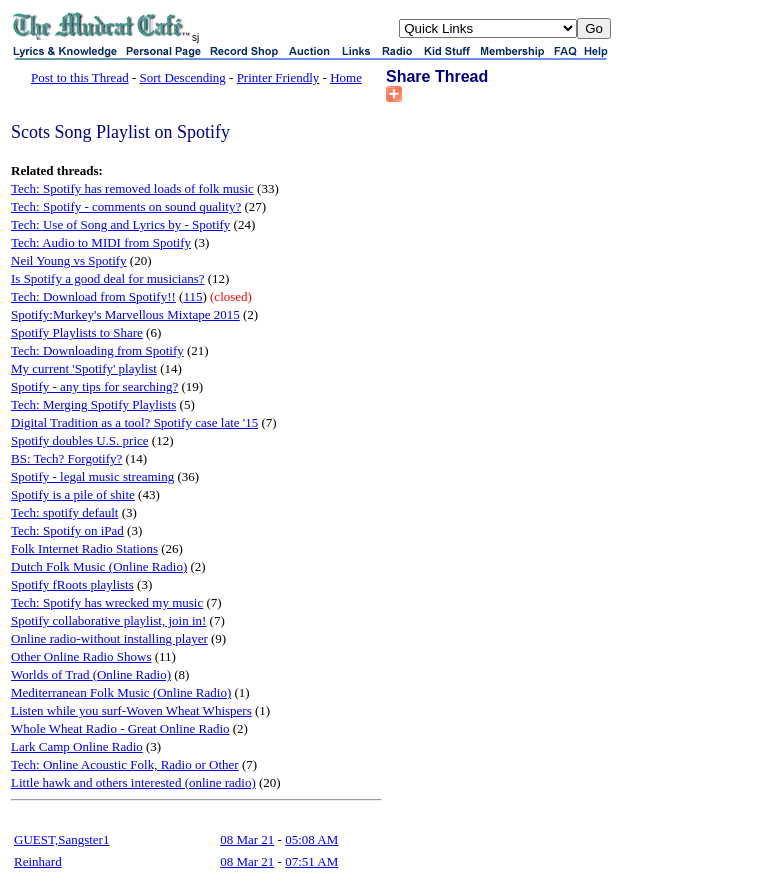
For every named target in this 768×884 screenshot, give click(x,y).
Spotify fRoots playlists (72, 584)
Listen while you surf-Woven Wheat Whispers (131, 710)
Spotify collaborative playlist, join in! (108, 620)
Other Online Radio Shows (81, 656)
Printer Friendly (278, 77)
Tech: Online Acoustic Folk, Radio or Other (125, 764)
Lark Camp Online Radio (77, 746)
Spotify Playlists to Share (77, 332)
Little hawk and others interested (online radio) (133, 782)
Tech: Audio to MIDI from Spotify (101, 242)
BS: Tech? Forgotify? (66, 458)
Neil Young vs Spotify (69, 260)
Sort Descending (183, 77)
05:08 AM (311, 839)
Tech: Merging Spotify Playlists (93, 404)
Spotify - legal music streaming (92, 476)
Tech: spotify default (64, 512)
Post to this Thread (80, 77)
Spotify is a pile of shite (73, 494)
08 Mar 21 (247, 839)
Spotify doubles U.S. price (80, 440)
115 (192, 296)
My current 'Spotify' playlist (84, 368)
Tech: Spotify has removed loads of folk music (132, 188)
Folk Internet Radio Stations (84, 548)
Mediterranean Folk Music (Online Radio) (121, 692)
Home (346, 77)
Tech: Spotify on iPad (67, 530)
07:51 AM (311, 861)
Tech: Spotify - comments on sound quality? (126, 206)
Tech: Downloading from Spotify (97, 350)
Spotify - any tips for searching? (94, 386)
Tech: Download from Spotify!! (93, 296)
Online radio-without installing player (109, 638)
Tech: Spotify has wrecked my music (107, 602)
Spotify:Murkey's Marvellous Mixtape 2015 (125, 314)
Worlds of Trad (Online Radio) (91, 674)
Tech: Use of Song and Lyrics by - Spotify (120, 224)
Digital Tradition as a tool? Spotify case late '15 (134, 422)
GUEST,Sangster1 (61, 839)
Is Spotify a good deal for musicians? (108, 278)
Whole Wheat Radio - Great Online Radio (120, 728)
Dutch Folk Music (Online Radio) (99, 566)
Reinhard (38, 861)
